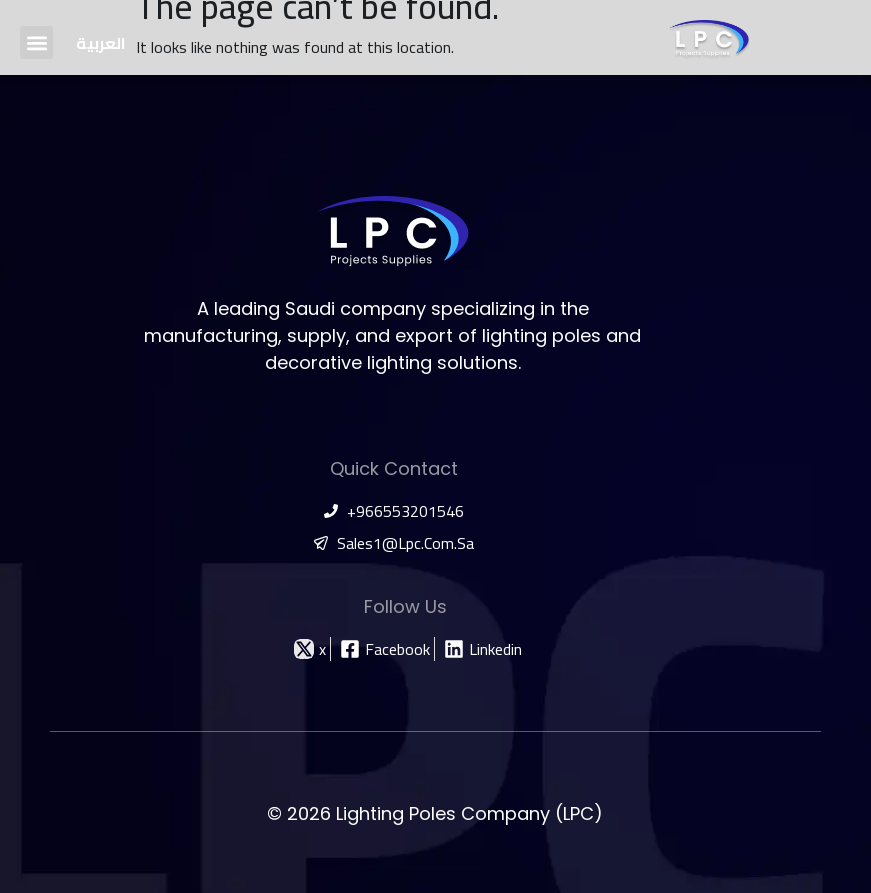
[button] (36, 42)
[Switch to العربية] (101, 42)
